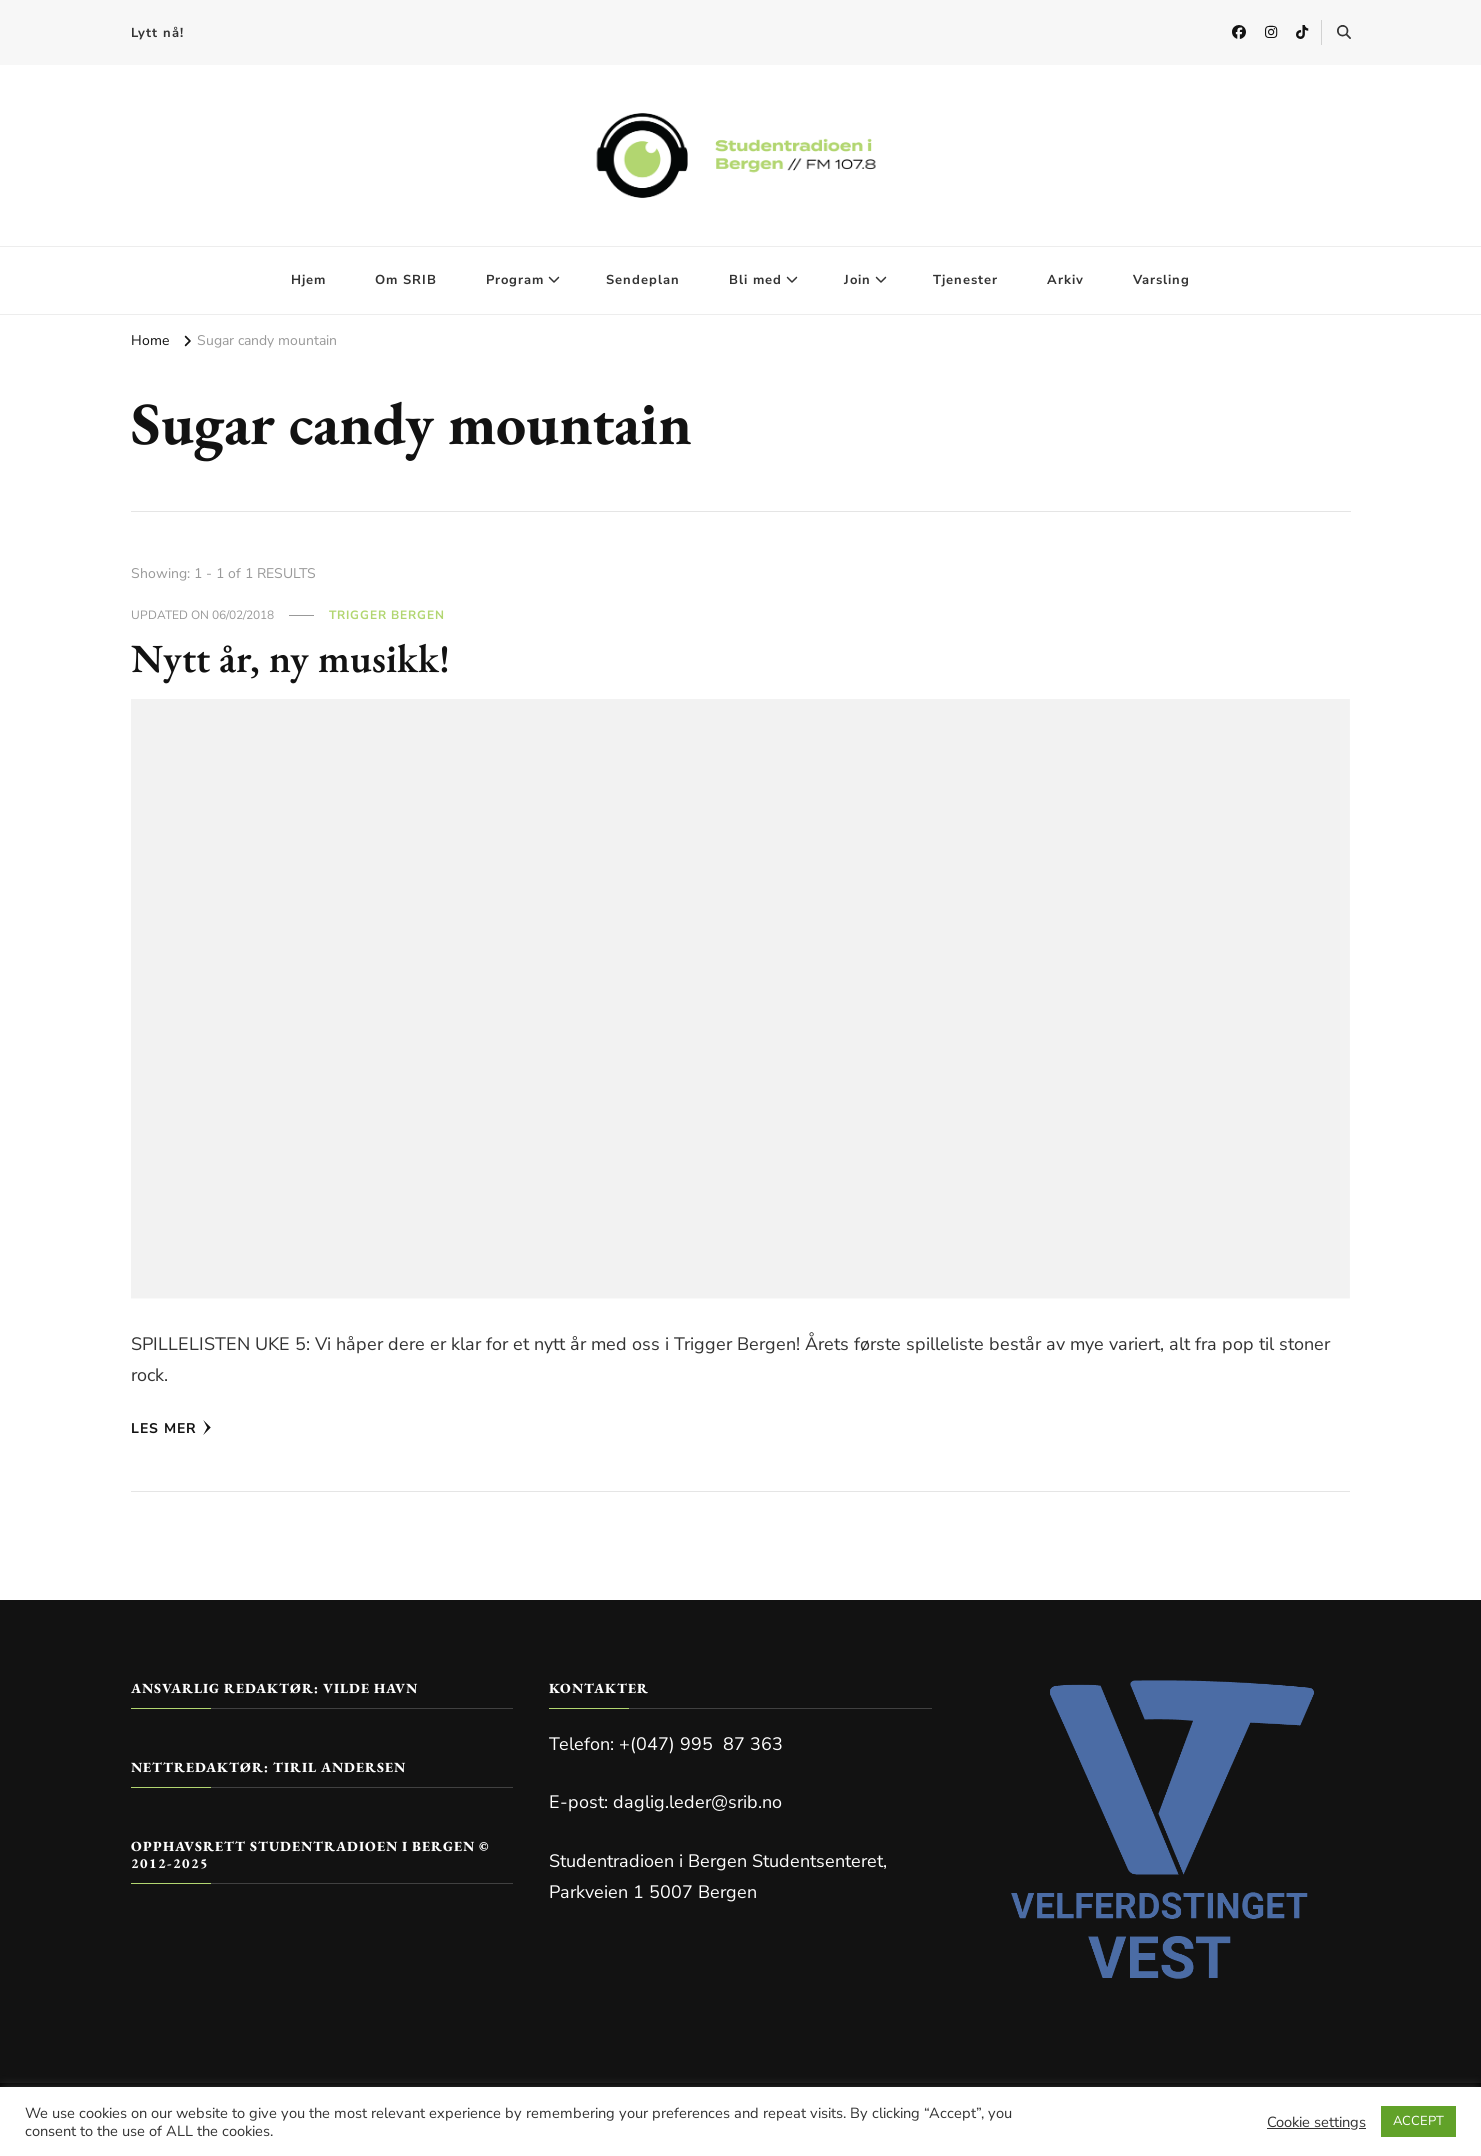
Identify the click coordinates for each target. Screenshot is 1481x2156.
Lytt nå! (157, 33)
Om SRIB (406, 280)
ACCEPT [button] (1418, 2121)
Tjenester (965, 280)
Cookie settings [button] (1316, 2122)
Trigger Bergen (387, 615)
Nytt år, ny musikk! (290, 658)
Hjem (308, 280)
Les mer (171, 1428)
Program (515, 280)
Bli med (755, 280)
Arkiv (1065, 280)
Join (857, 280)
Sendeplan (643, 280)
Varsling (1161, 280)
